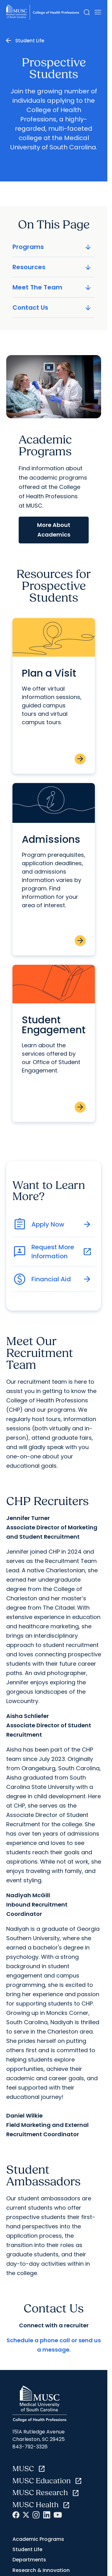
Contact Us (52, 307)
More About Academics (53, 530)
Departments (29, 2559)
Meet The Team (52, 287)
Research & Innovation (41, 2570)
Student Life (29, 40)
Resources (52, 267)
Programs (52, 246)
